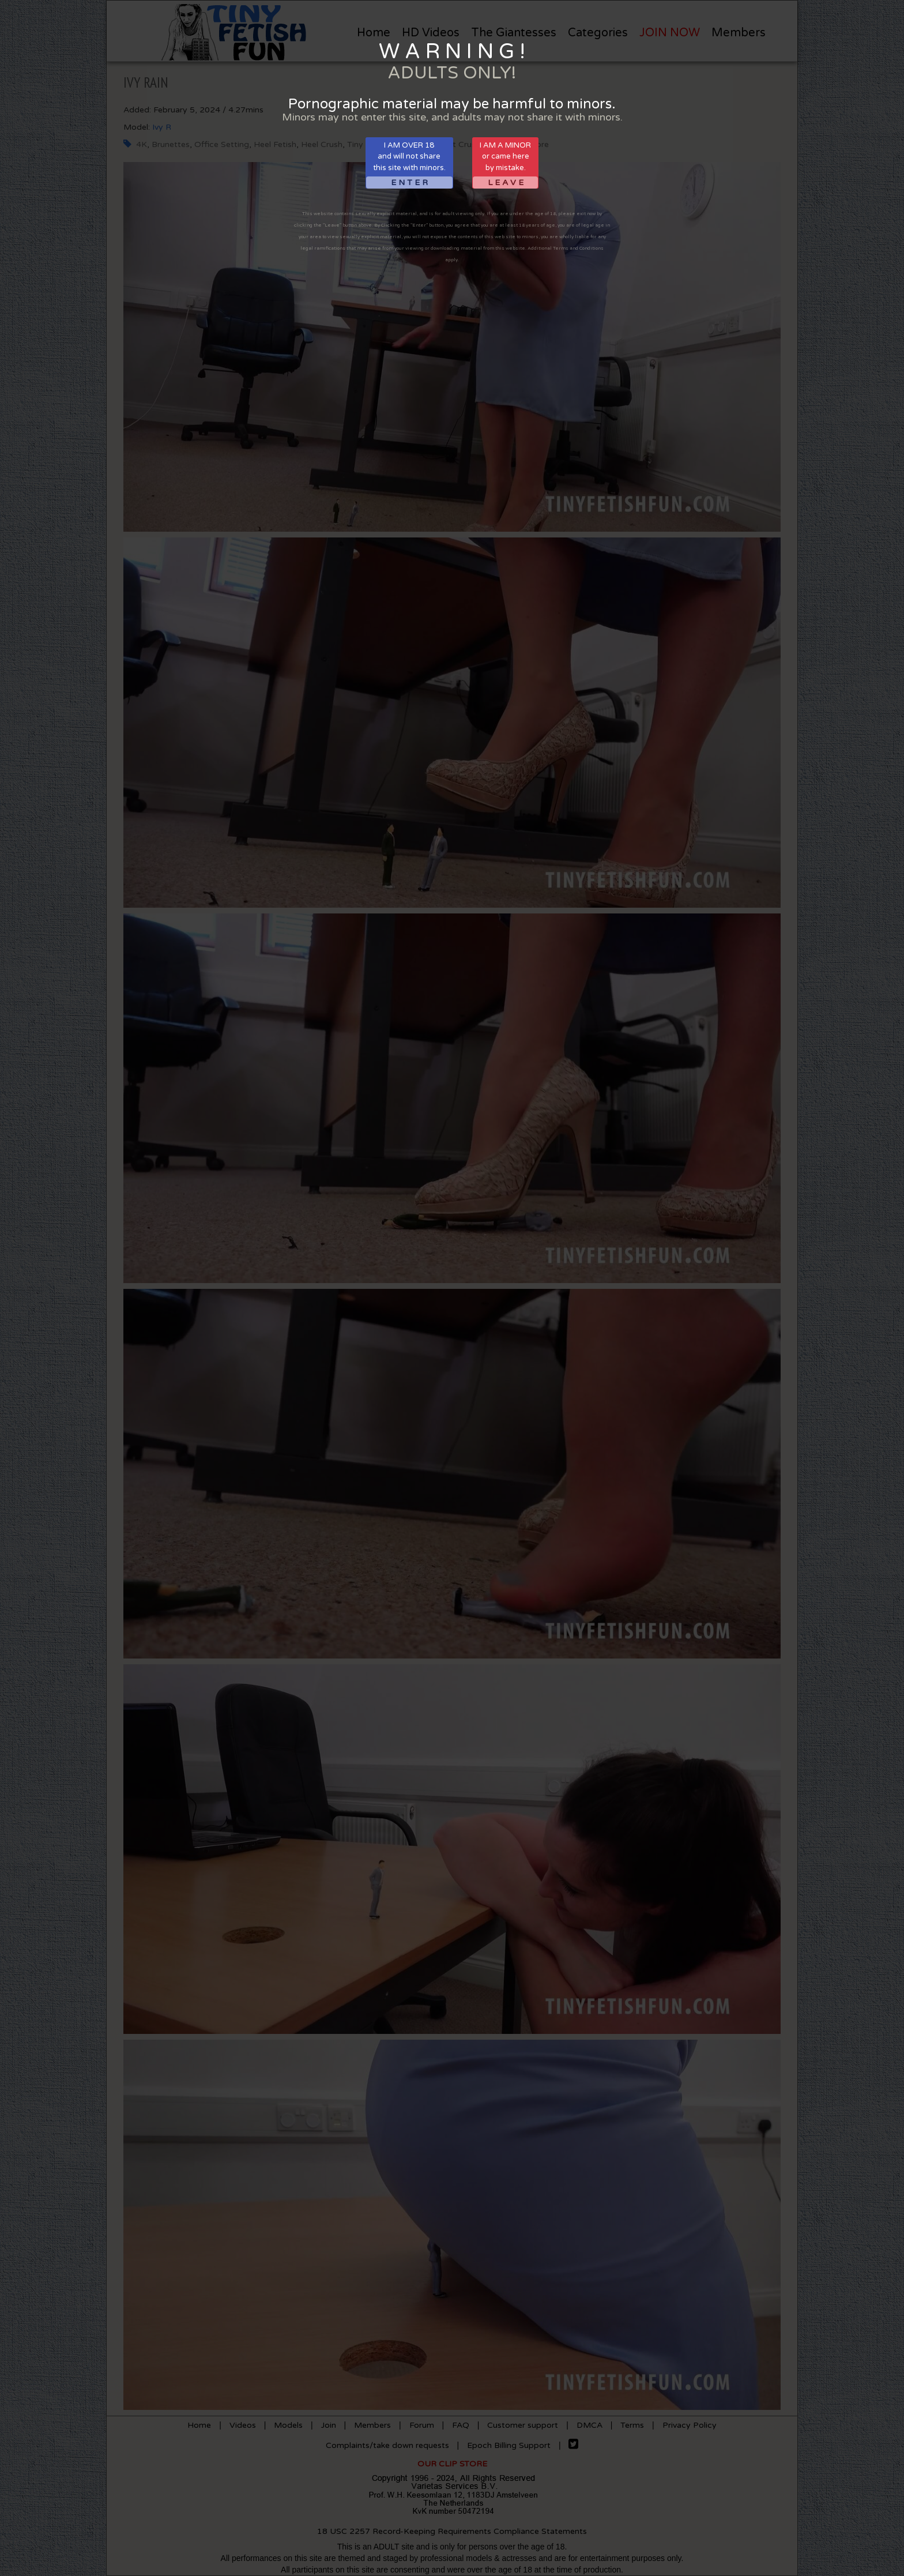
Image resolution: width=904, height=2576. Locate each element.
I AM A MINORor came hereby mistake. (505, 165)
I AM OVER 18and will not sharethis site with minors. (409, 165)
